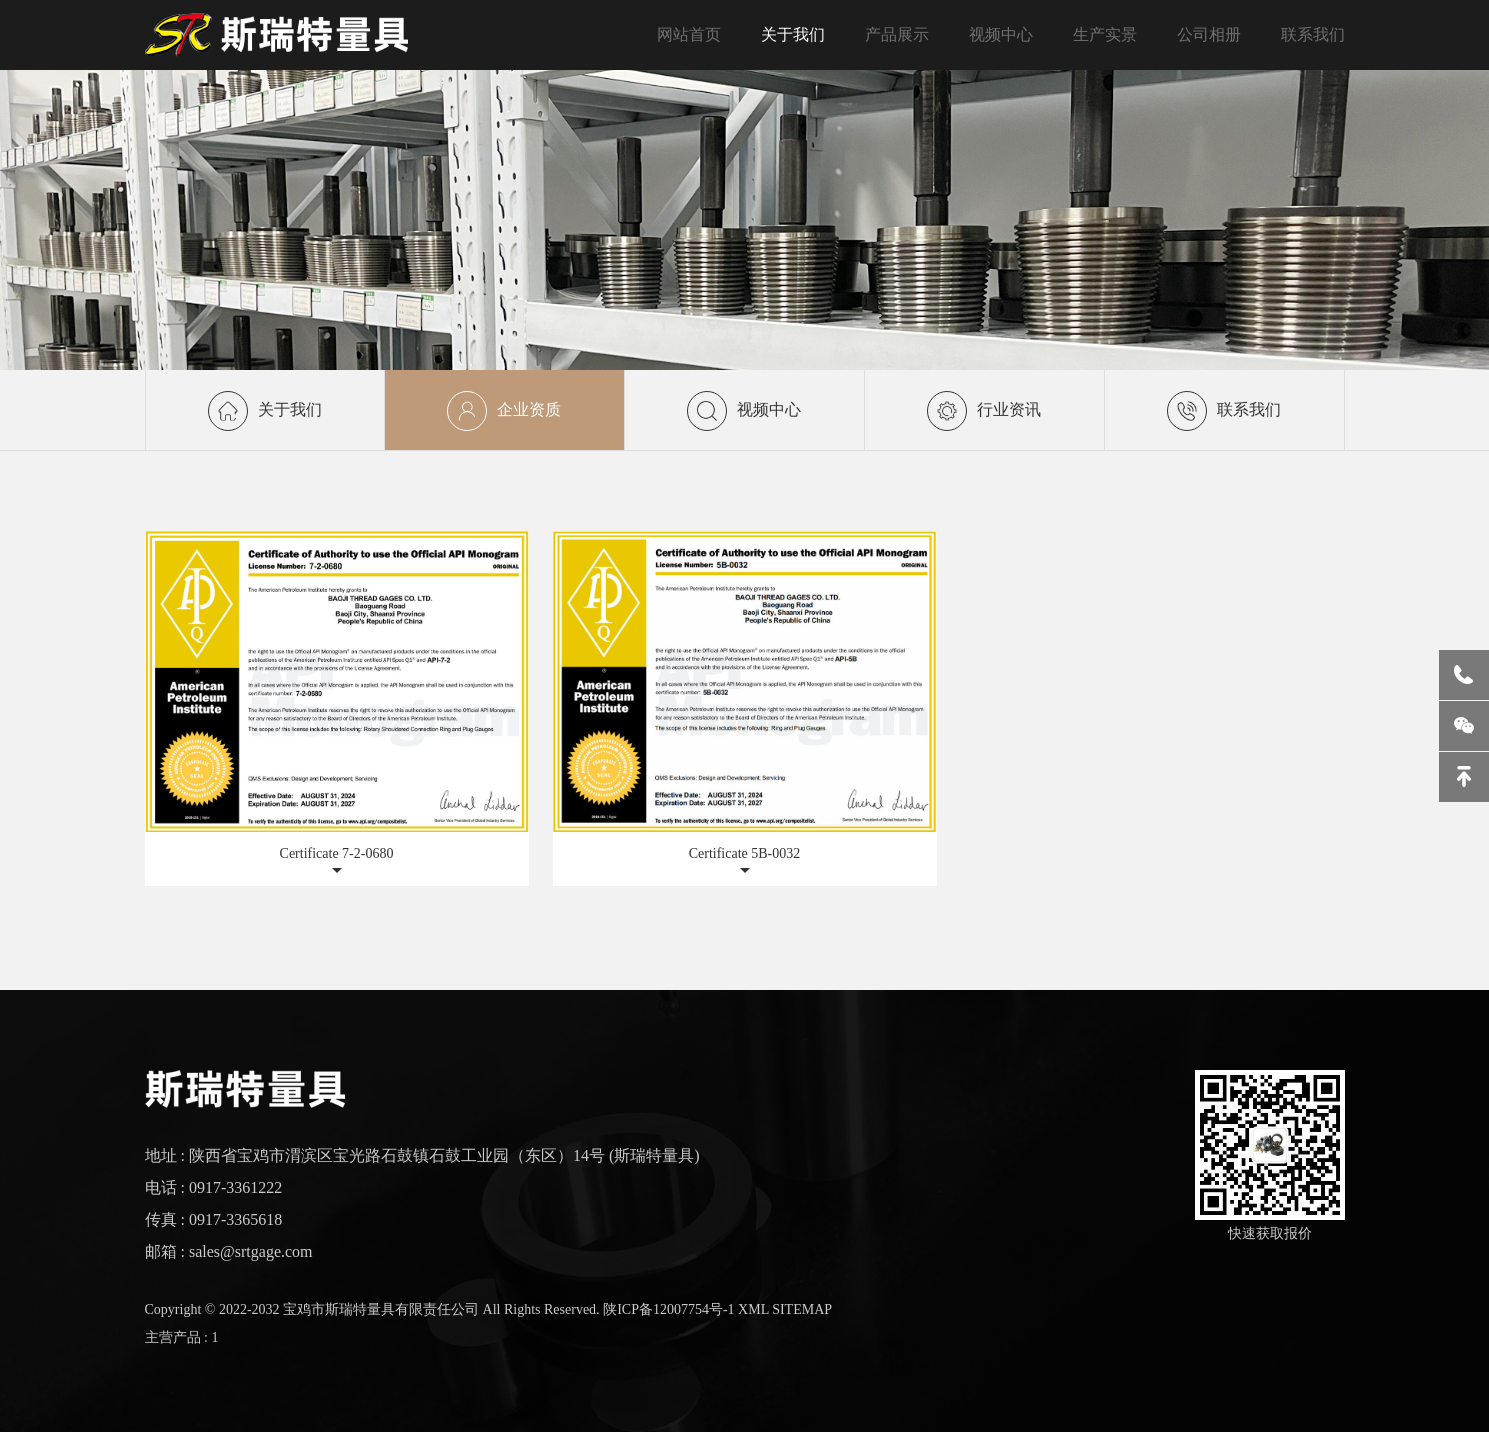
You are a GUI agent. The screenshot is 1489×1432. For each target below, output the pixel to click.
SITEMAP (802, 1309)
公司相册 (1209, 34)
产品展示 (897, 34)
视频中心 (1001, 34)
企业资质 (504, 411)
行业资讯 (984, 394)
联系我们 (1313, 34)
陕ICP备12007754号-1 (668, 1309)
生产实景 (1105, 34)
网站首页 (689, 34)
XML (753, 1309)
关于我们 (793, 34)
